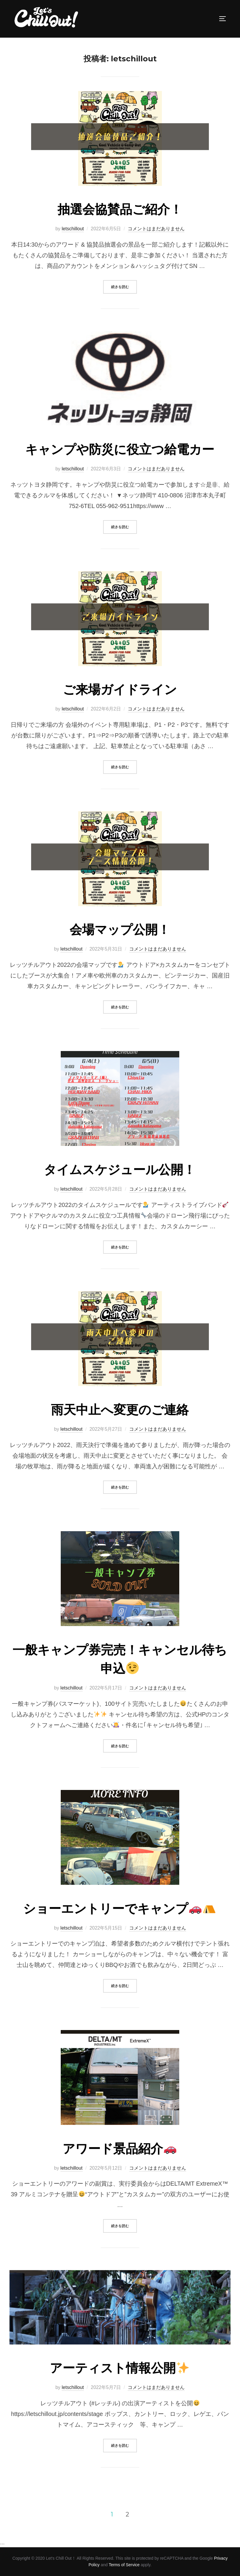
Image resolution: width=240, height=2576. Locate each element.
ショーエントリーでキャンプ (119, 1908)
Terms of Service (124, 2564)
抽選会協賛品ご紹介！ (119, 209)
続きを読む (124, 286)
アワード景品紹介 (119, 2148)
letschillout (73, 228)
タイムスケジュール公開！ (120, 1169)
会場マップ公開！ (120, 929)
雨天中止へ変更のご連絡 (120, 1409)
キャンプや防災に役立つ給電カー (119, 449)
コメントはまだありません (156, 228)
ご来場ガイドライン (120, 689)
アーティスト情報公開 (119, 2368)
